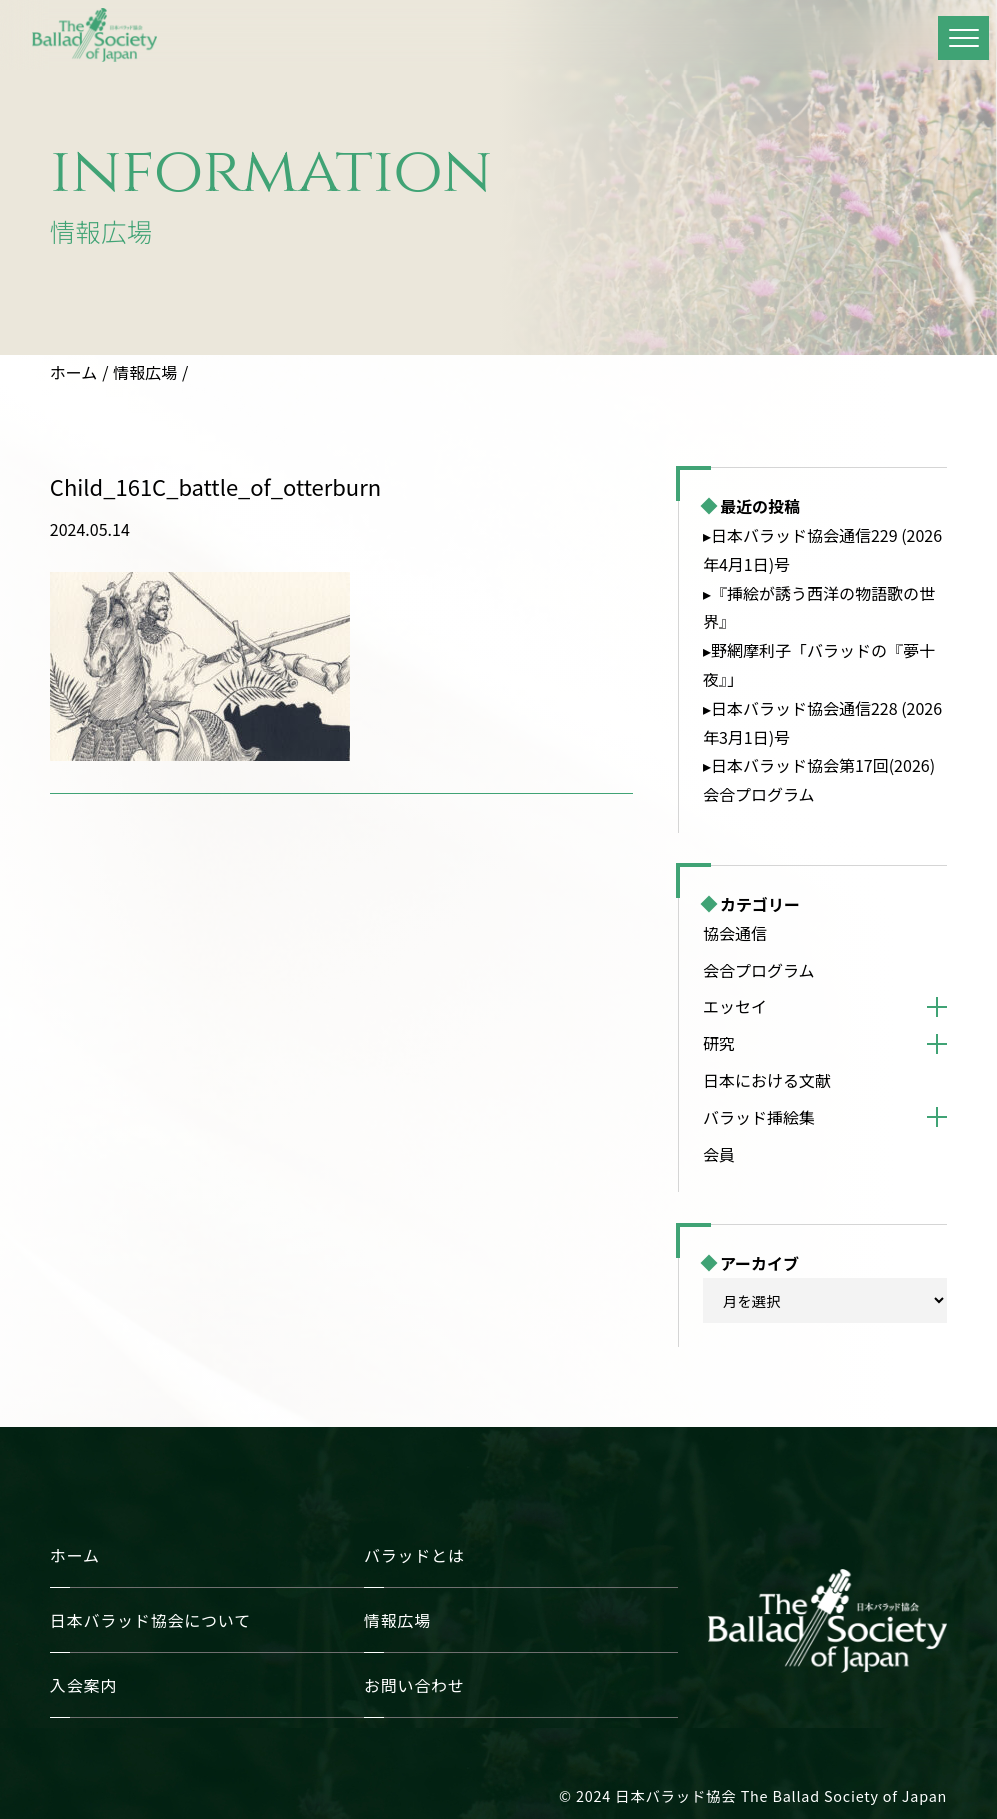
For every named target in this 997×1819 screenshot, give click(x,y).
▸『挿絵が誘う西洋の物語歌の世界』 (819, 607)
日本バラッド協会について (150, 1620)
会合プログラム (759, 970)
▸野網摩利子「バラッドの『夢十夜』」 (819, 664)
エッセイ (735, 1006)
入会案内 (83, 1685)
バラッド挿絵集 (759, 1117)
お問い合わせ (414, 1685)
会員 (719, 1154)
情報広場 (145, 372)
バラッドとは (414, 1555)
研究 (719, 1043)
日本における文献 (767, 1080)
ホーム (74, 372)
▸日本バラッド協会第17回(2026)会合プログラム (819, 779)
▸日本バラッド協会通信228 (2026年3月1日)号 (822, 722)
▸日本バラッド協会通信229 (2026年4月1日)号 (822, 549)
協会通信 (735, 933)
